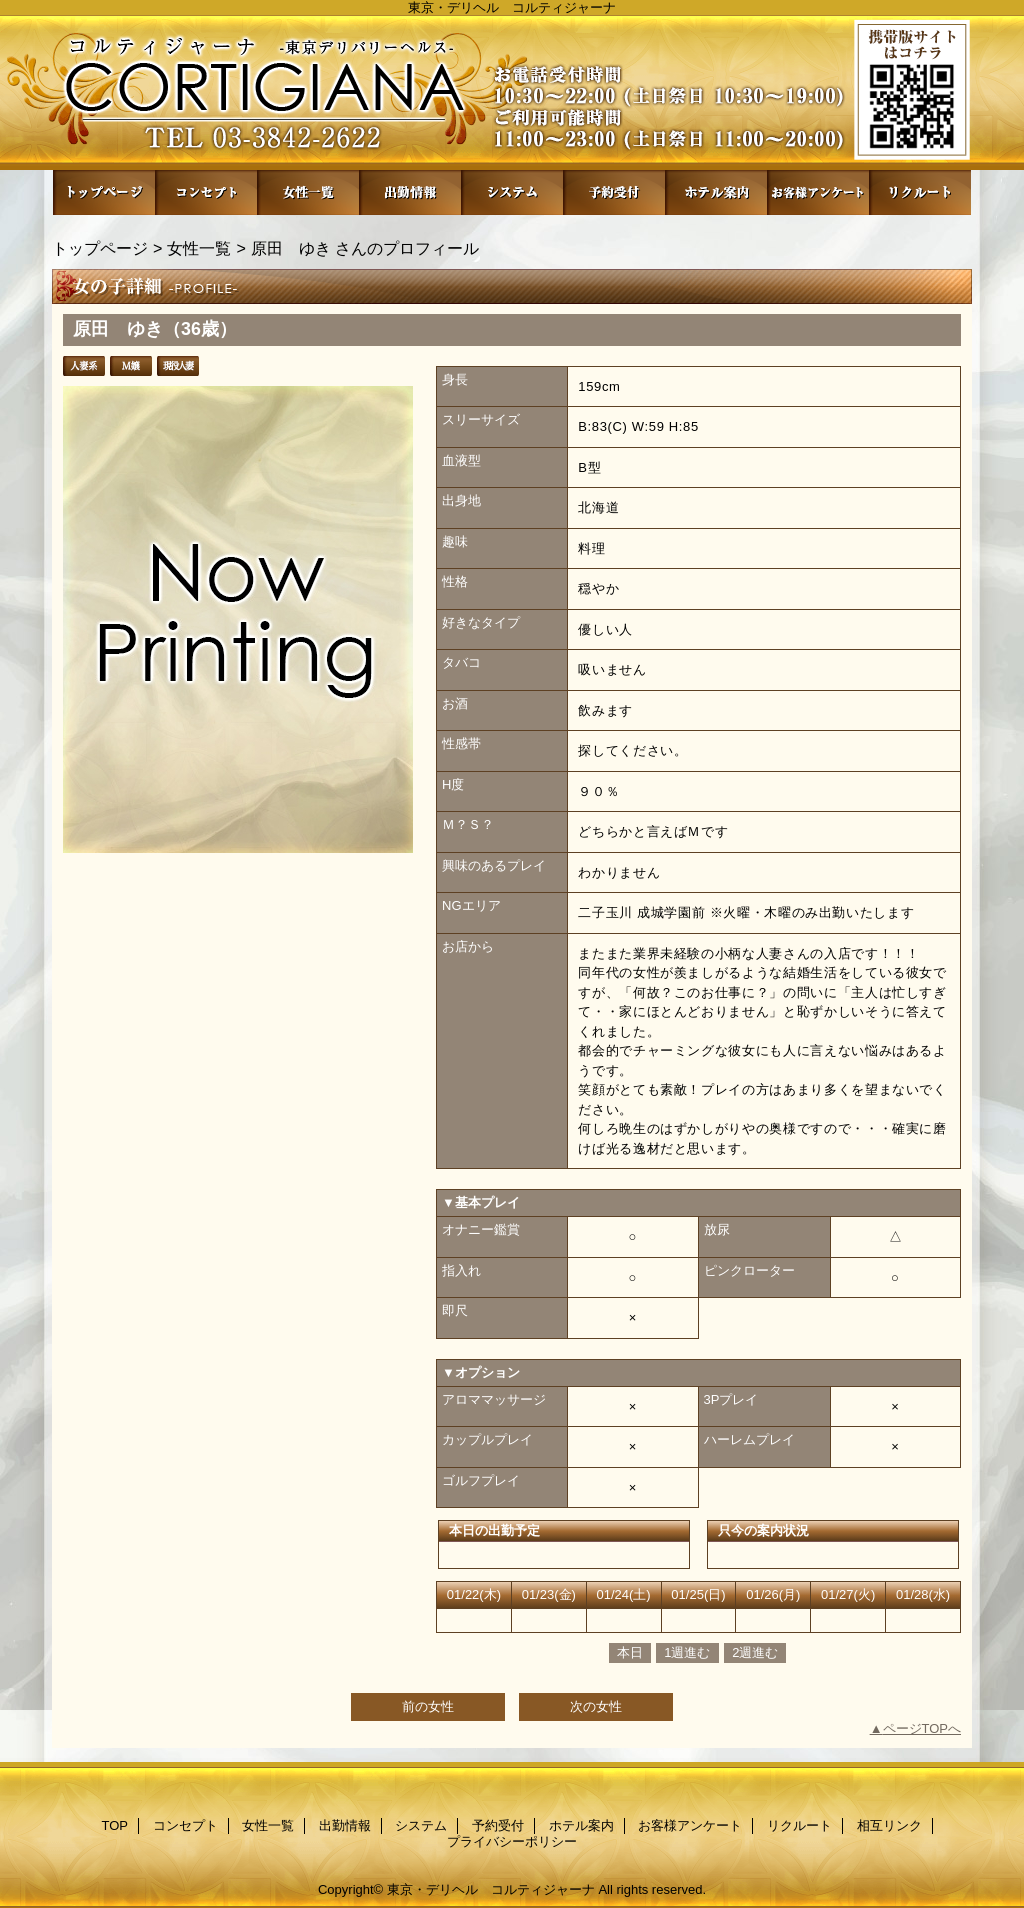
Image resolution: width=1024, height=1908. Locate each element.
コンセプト (206, 192)
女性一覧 (308, 192)
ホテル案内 (716, 192)
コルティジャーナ (512, 92)
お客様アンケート (818, 192)
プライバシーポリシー (512, 1841)
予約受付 (614, 192)
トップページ (100, 248)
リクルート (920, 192)
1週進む (687, 1652)
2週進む (755, 1652)
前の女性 (428, 1706)
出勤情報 (410, 192)
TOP (104, 192)
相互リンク (889, 1825)
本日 (630, 1652)
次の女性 (596, 1706)
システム (512, 192)
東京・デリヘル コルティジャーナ (491, 1889)
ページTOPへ (922, 1728)
